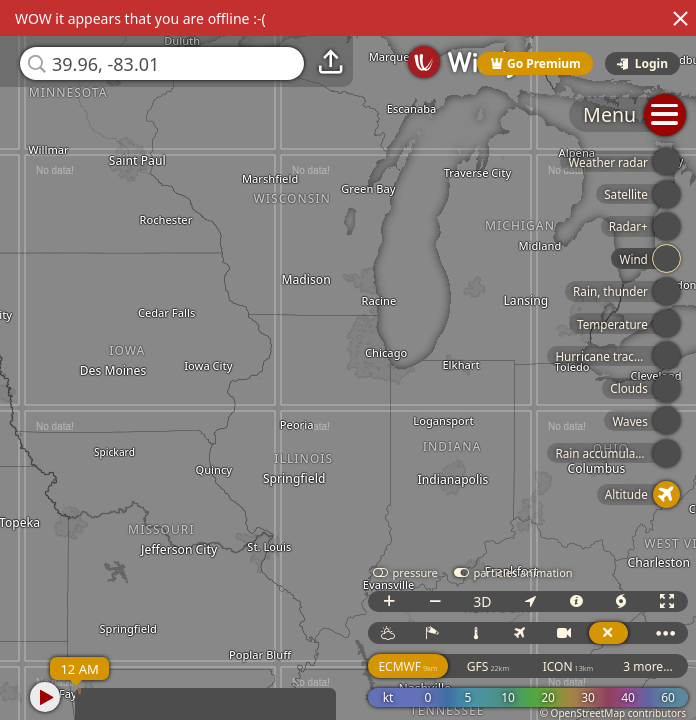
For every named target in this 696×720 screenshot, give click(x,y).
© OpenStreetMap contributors (613, 713)
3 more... (648, 666)
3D (482, 601)
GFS (488, 666)
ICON (568, 666)
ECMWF (407, 666)
